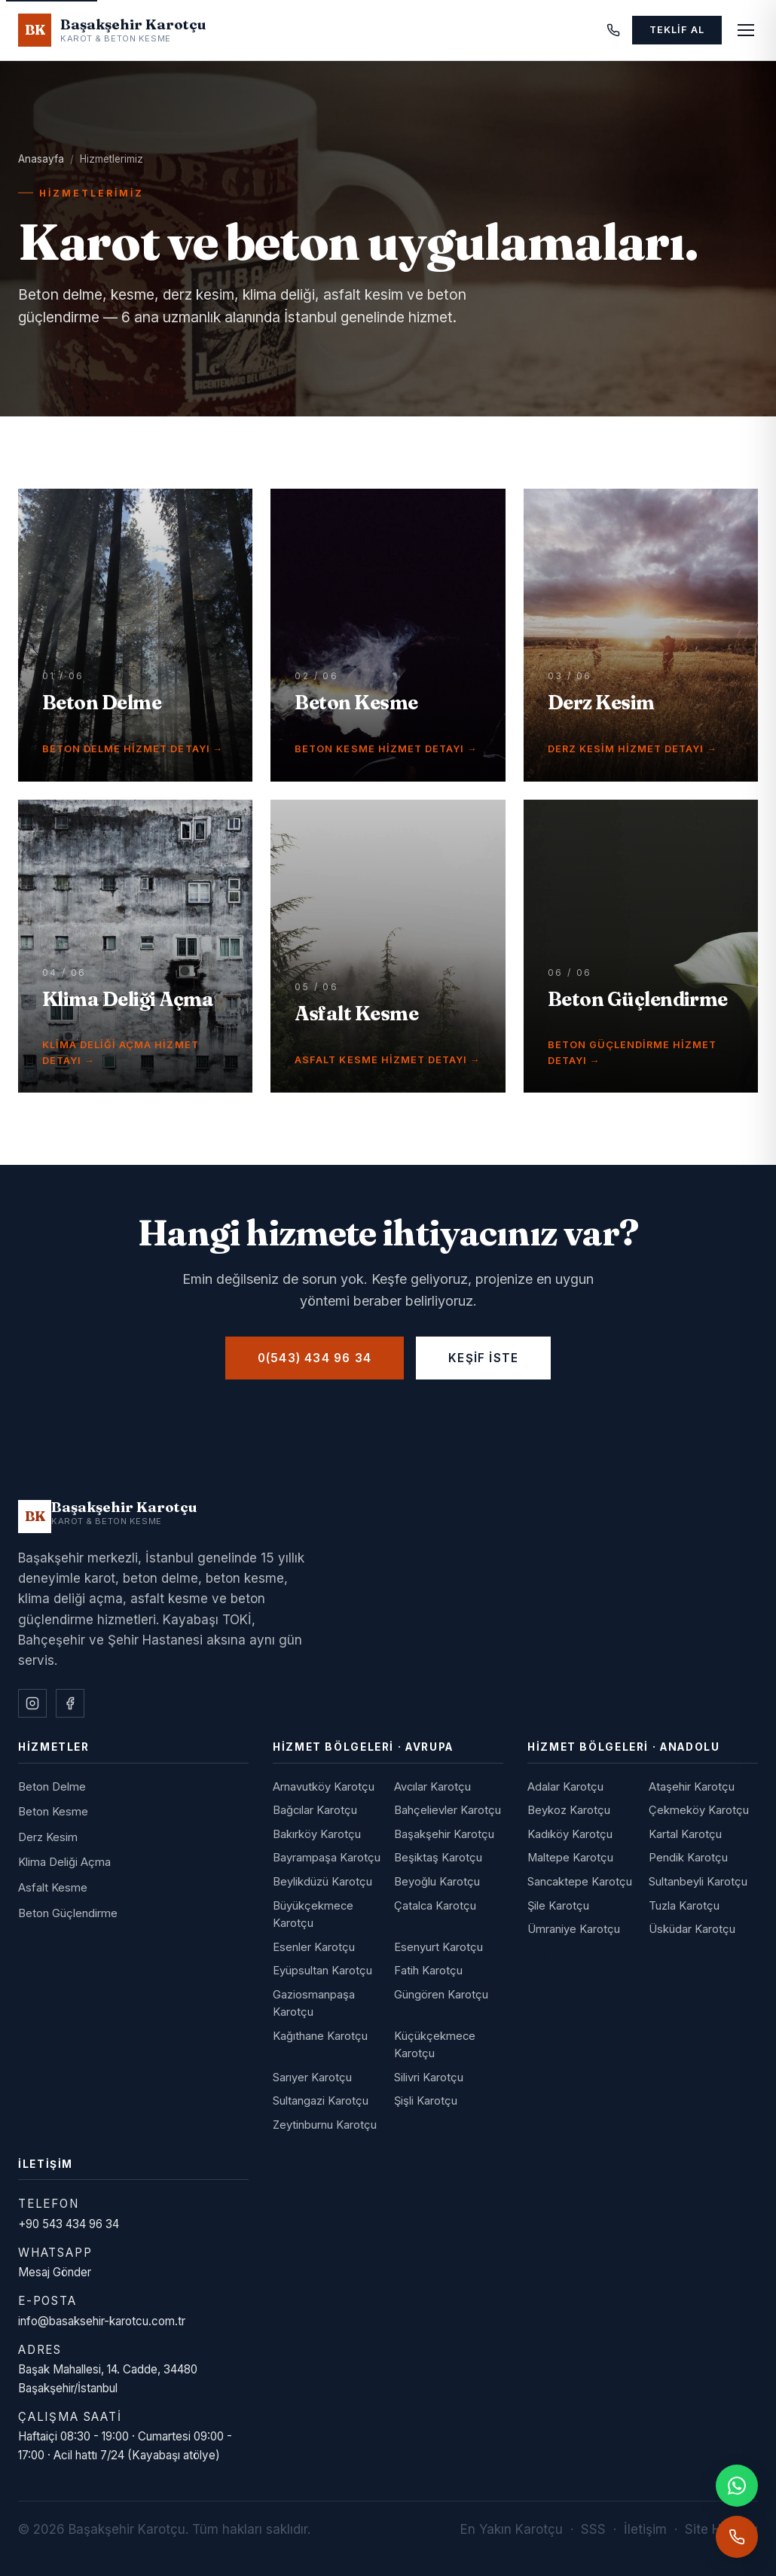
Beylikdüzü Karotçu (322, 1882)
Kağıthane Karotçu (320, 2036)
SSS (593, 2529)
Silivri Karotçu (428, 2077)
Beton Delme (52, 1787)
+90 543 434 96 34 (68, 2224)
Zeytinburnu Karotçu (325, 2125)
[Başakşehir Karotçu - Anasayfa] (112, 30)
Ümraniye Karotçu (573, 1929)
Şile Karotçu (558, 1906)
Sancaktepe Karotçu (579, 1882)
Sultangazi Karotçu (320, 2101)
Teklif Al (676, 29)
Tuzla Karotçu (684, 1906)
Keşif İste (483, 1358)
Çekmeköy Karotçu (699, 1810)
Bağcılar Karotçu (315, 1810)
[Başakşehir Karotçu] (107, 1516)
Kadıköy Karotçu (570, 1834)
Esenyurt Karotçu (438, 1947)
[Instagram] (32, 1703)
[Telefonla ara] (737, 2537)
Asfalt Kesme (52, 1888)
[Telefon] (613, 30)
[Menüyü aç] (746, 30)
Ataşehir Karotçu (692, 1787)
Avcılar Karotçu (432, 1787)
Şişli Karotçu (425, 2101)
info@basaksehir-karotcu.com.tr (101, 2321)
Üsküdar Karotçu (692, 1929)
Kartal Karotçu (685, 1834)
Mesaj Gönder (54, 2272)
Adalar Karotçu (565, 1787)
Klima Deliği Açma (64, 1862)
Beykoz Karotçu (568, 1810)
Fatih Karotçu (428, 1970)
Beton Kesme (53, 1811)
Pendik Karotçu (688, 1857)
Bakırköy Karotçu (317, 1834)
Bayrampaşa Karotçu (326, 1857)
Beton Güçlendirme (68, 1913)
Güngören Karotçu (441, 1994)
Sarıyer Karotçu (312, 2077)
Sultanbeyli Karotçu (698, 1882)
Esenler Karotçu (314, 1947)
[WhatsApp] (737, 2486)
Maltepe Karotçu (570, 1857)
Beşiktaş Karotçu (438, 1857)
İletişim (645, 2529)
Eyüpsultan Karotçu (322, 1970)
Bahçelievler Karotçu (447, 1810)
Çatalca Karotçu (435, 1906)
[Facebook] (70, 1703)
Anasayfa (41, 159)
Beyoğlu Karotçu (437, 1882)
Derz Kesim (48, 1837)
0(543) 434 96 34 (314, 1358)
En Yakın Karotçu (511, 2529)
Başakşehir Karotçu (444, 1834)
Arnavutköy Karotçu (323, 1787)
